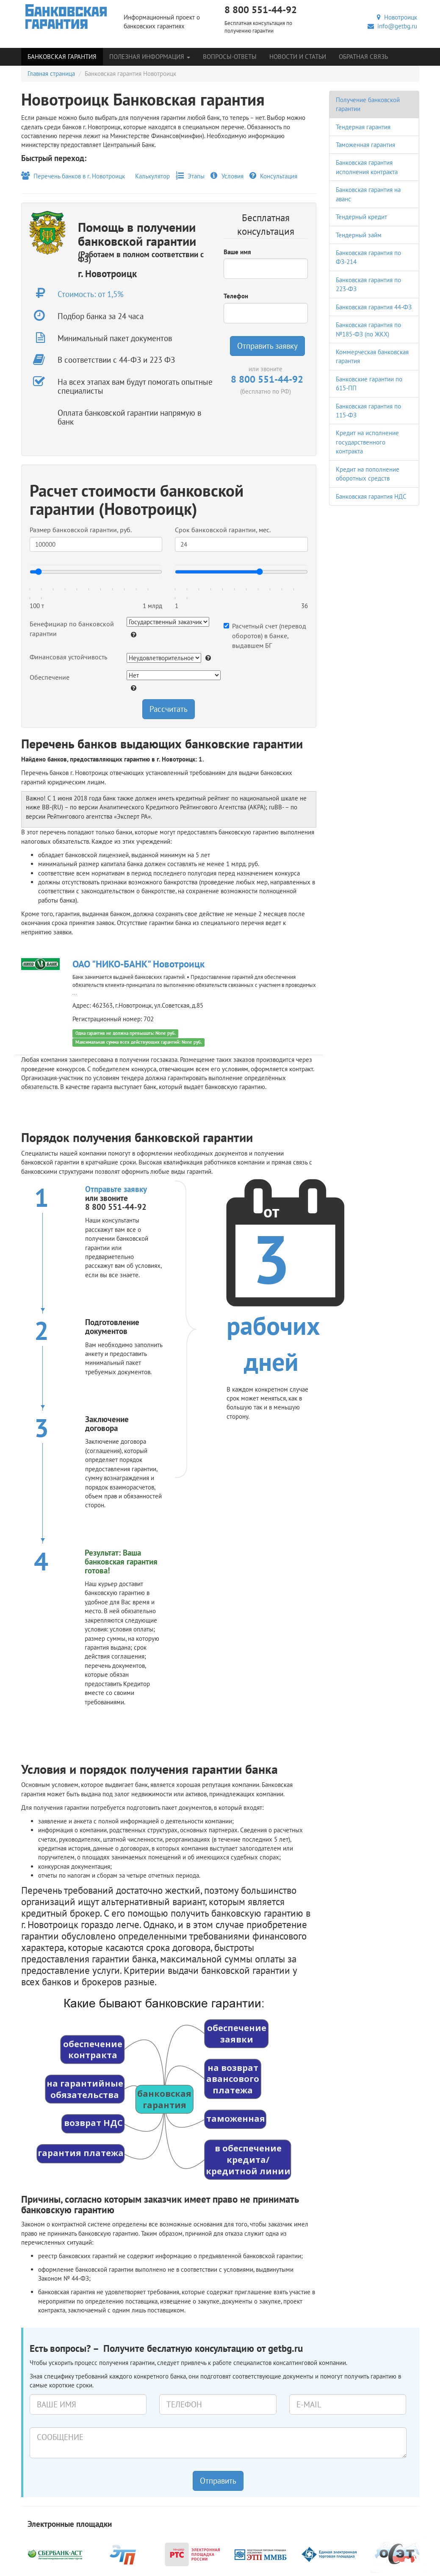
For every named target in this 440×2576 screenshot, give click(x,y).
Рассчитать (168, 709)
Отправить (218, 2481)
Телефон (236, 296)
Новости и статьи (297, 57)
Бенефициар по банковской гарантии (72, 629)
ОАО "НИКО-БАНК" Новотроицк (138, 964)
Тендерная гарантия (363, 127)
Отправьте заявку (116, 1189)
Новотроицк (397, 17)
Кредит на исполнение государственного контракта (367, 442)
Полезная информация (149, 57)
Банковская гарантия (62, 57)
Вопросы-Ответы (230, 57)
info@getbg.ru (392, 26)
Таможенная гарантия (365, 145)
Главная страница (51, 73)
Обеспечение (49, 677)
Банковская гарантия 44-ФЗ (374, 307)
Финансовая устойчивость (68, 657)
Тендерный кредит (361, 217)
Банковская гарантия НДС (371, 496)
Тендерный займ (359, 235)
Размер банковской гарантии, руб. (81, 529)
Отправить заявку (267, 346)
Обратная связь (363, 57)
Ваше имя (237, 252)
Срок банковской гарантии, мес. (223, 529)
